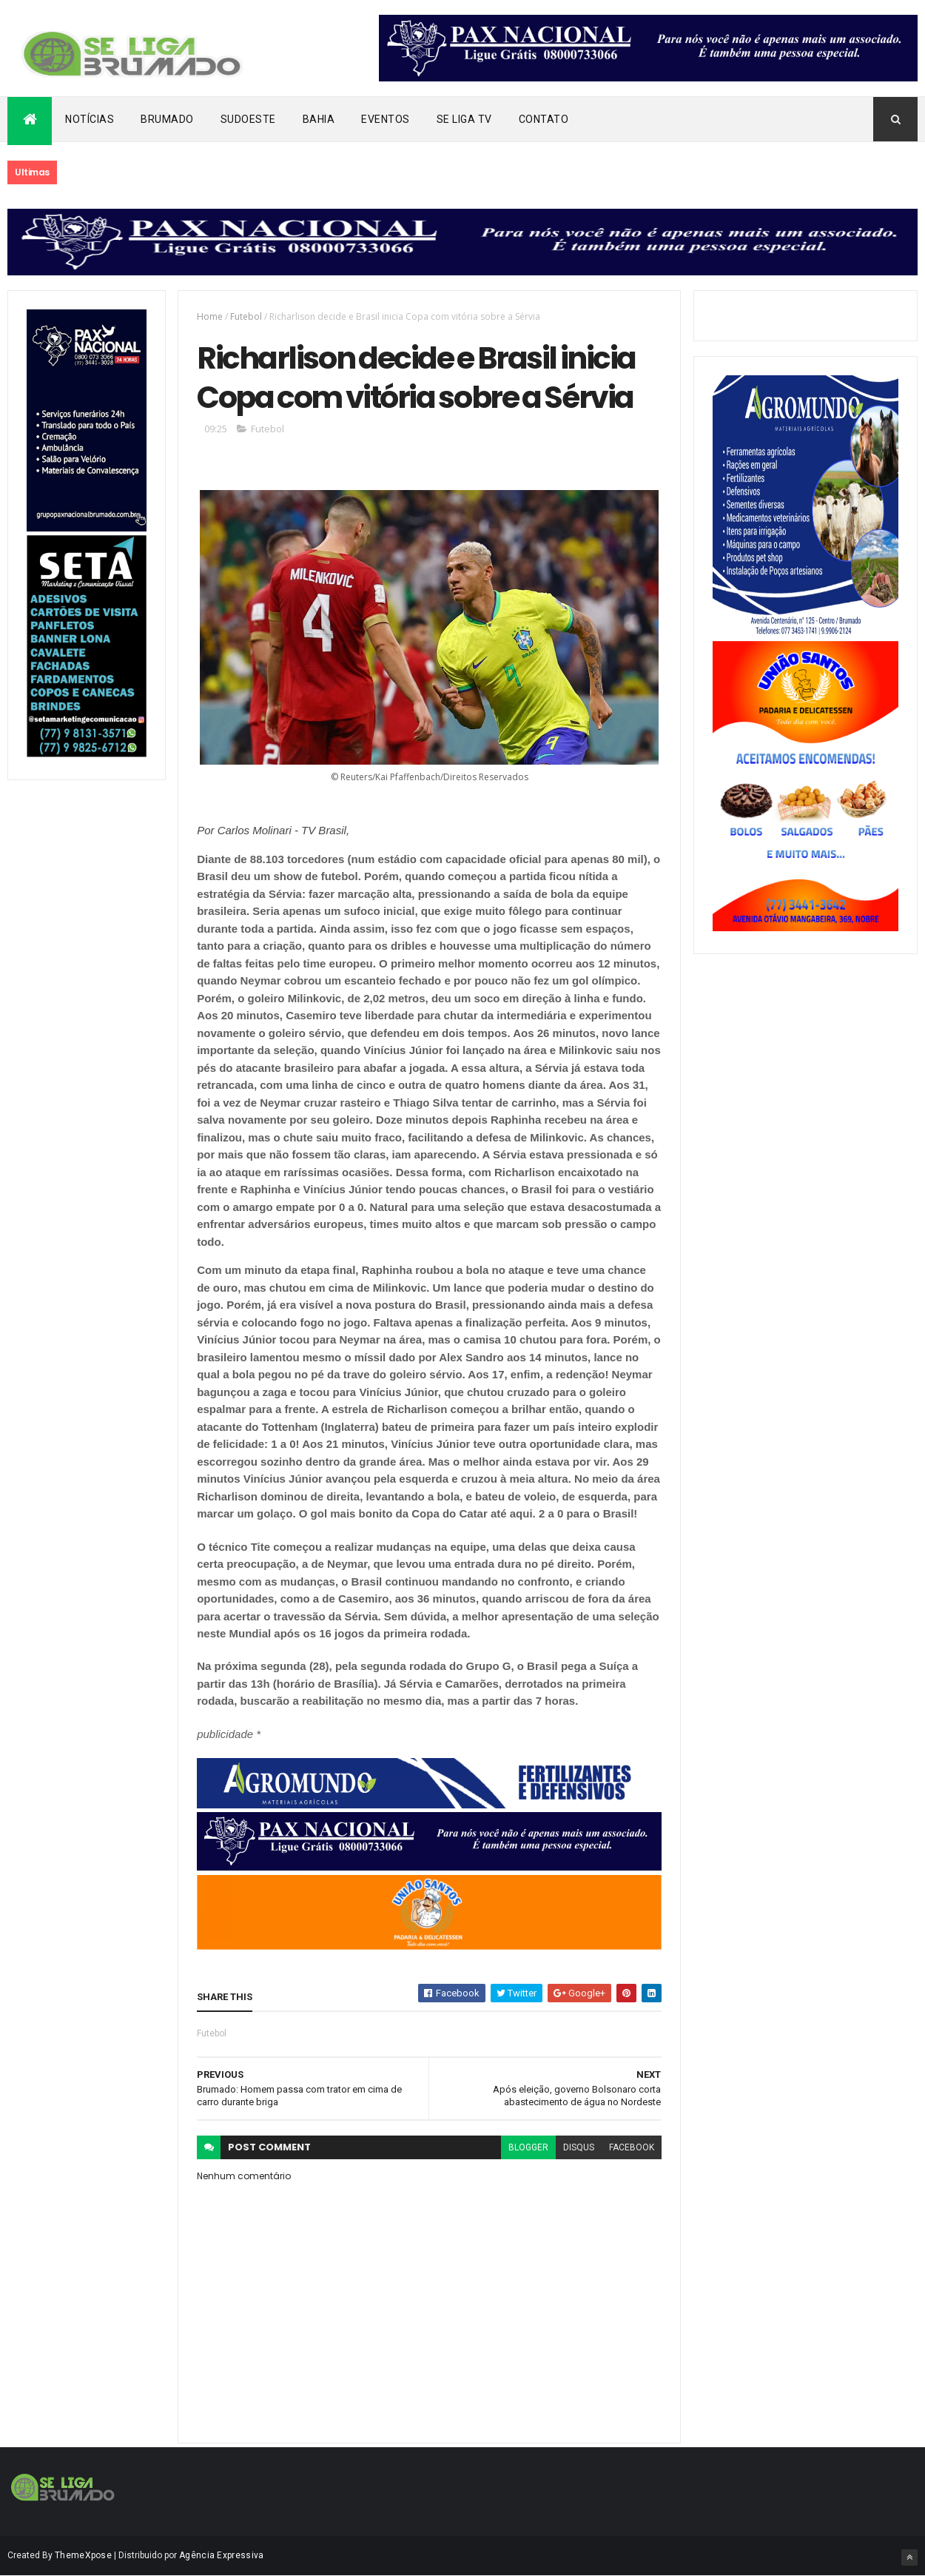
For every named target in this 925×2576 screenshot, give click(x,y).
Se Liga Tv (464, 119)
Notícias (89, 119)
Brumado (167, 119)
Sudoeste (248, 119)
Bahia (319, 119)
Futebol (246, 316)
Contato (544, 119)
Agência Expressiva (221, 2555)
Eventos (385, 119)
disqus (578, 2147)
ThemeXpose (83, 2555)
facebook (631, 2147)
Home (210, 316)
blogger (528, 2147)
